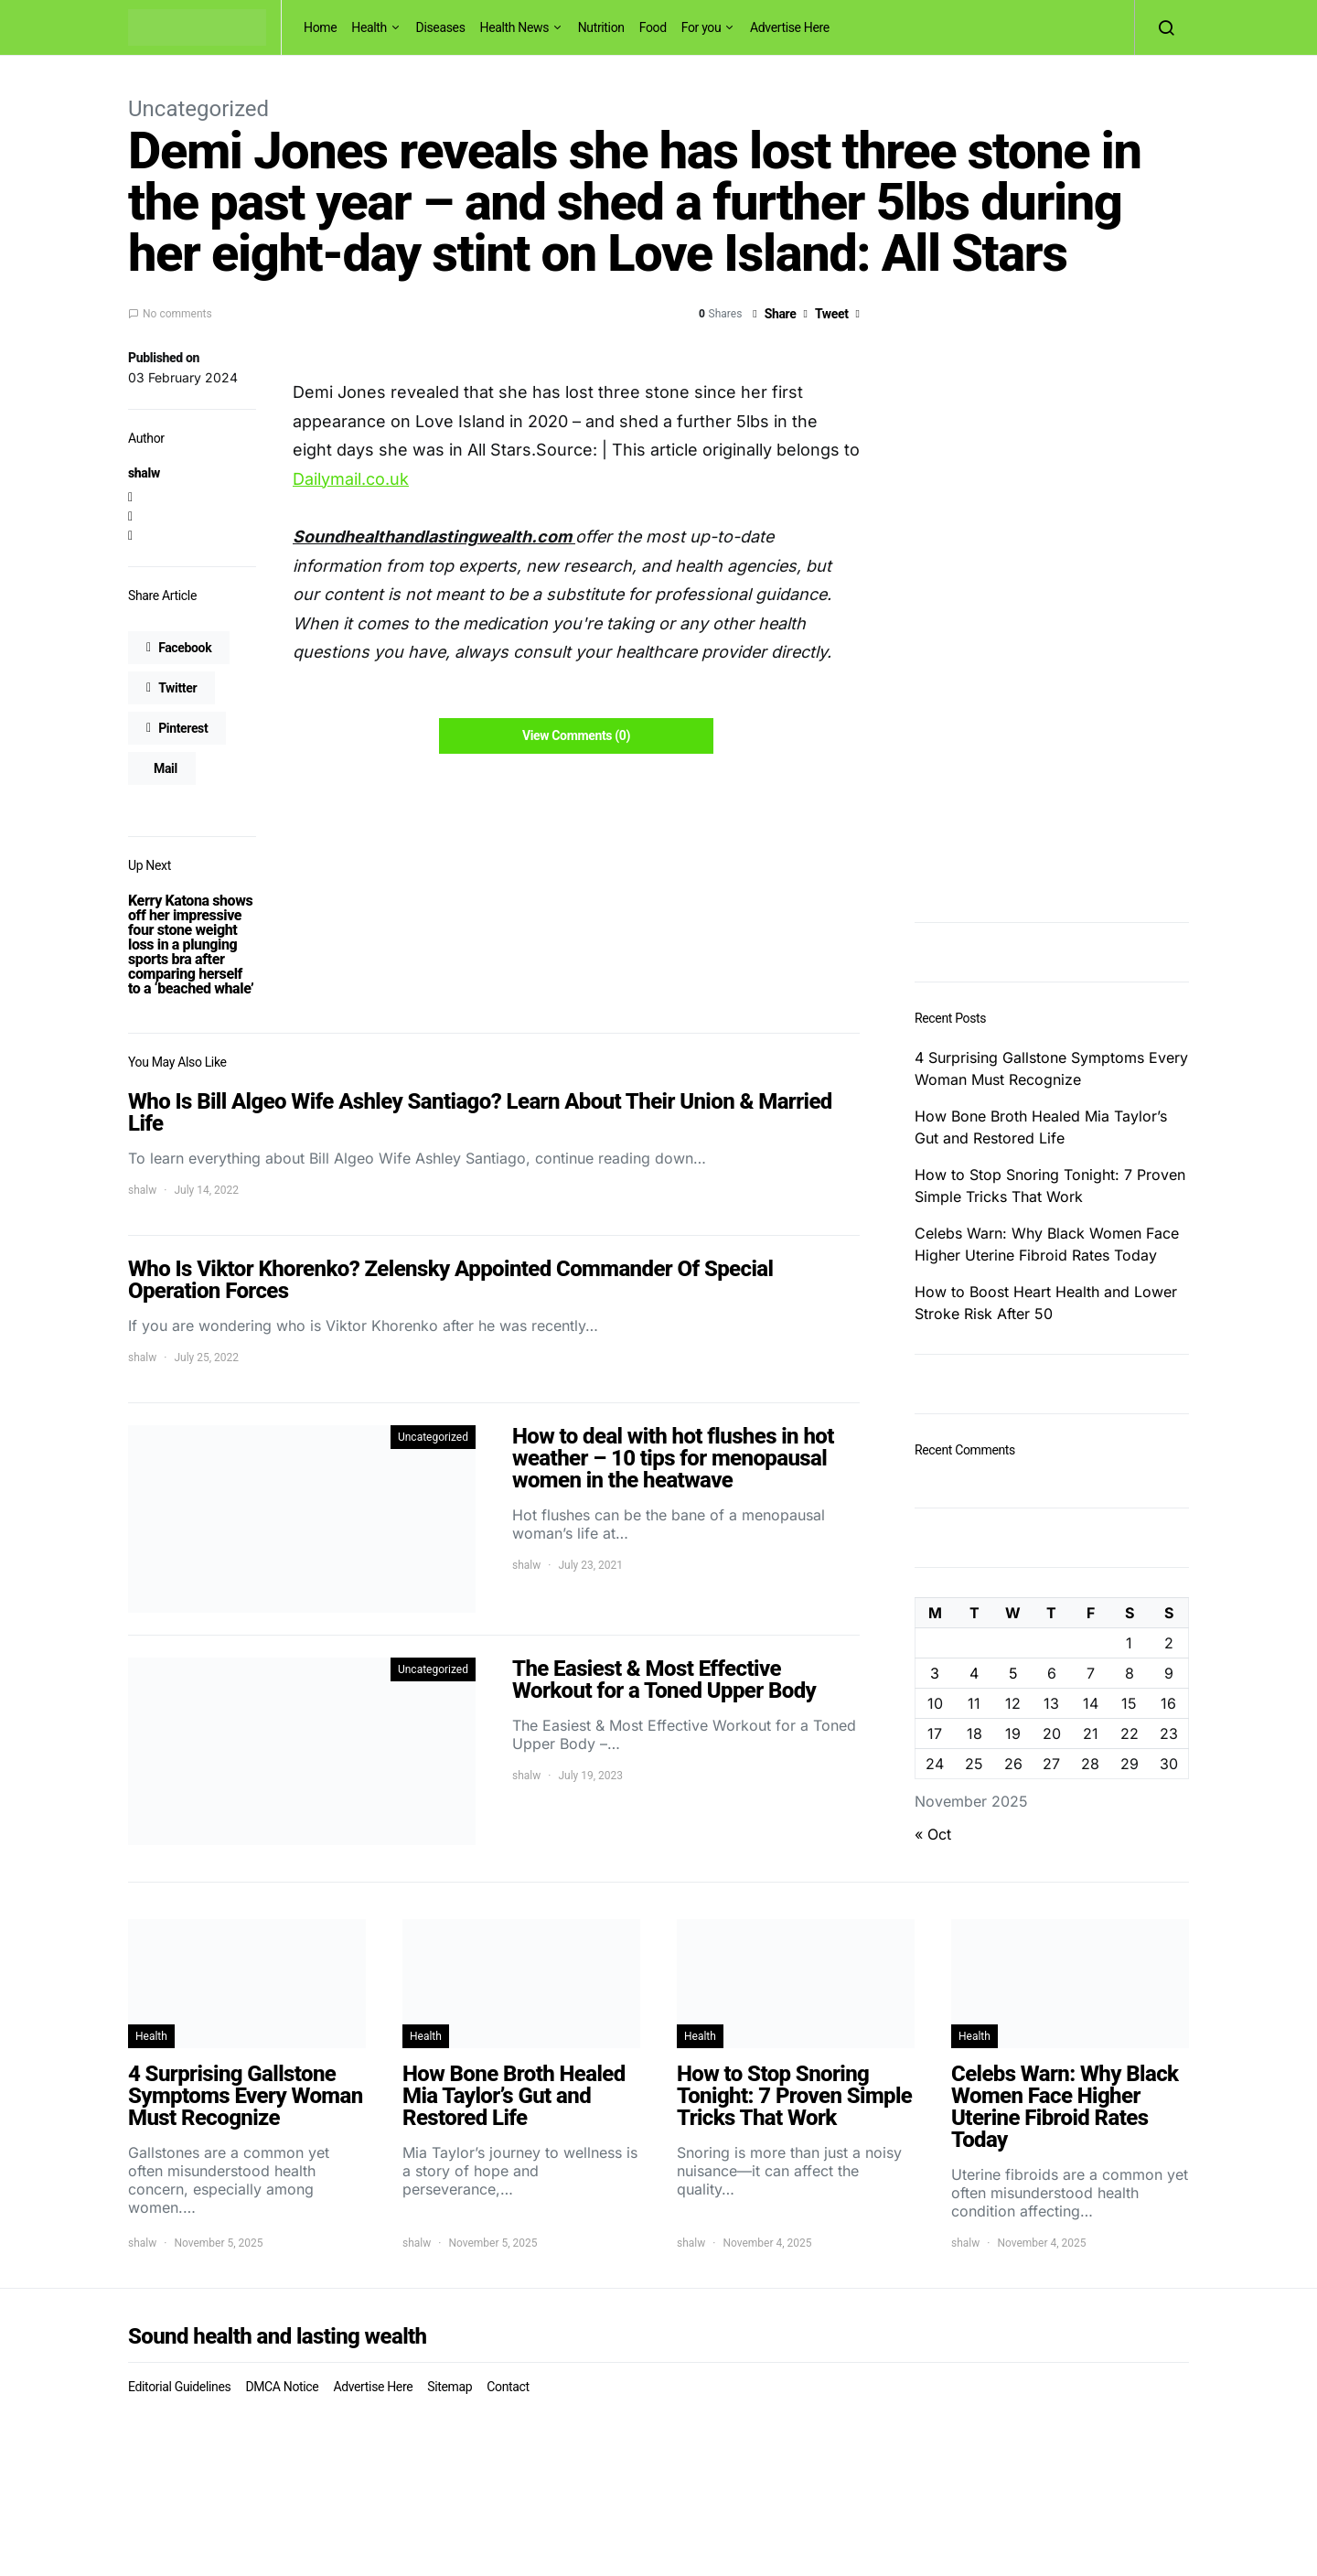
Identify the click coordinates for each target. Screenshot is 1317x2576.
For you (701, 27)
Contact (508, 2386)
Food (653, 27)
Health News (515, 27)
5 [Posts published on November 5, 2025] (1013, 1673)
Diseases (441, 27)
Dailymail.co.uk (351, 478)
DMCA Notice (281, 2386)
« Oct (933, 1834)
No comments (177, 313)
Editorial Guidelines (179, 2386)
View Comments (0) (576, 735)
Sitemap (449, 2386)
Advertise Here (790, 27)
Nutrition (601, 27)
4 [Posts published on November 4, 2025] (974, 1673)
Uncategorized (198, 109)
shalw (144, 473)
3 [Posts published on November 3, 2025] (934, 1673)
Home (320, 27)
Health (369, 27)
